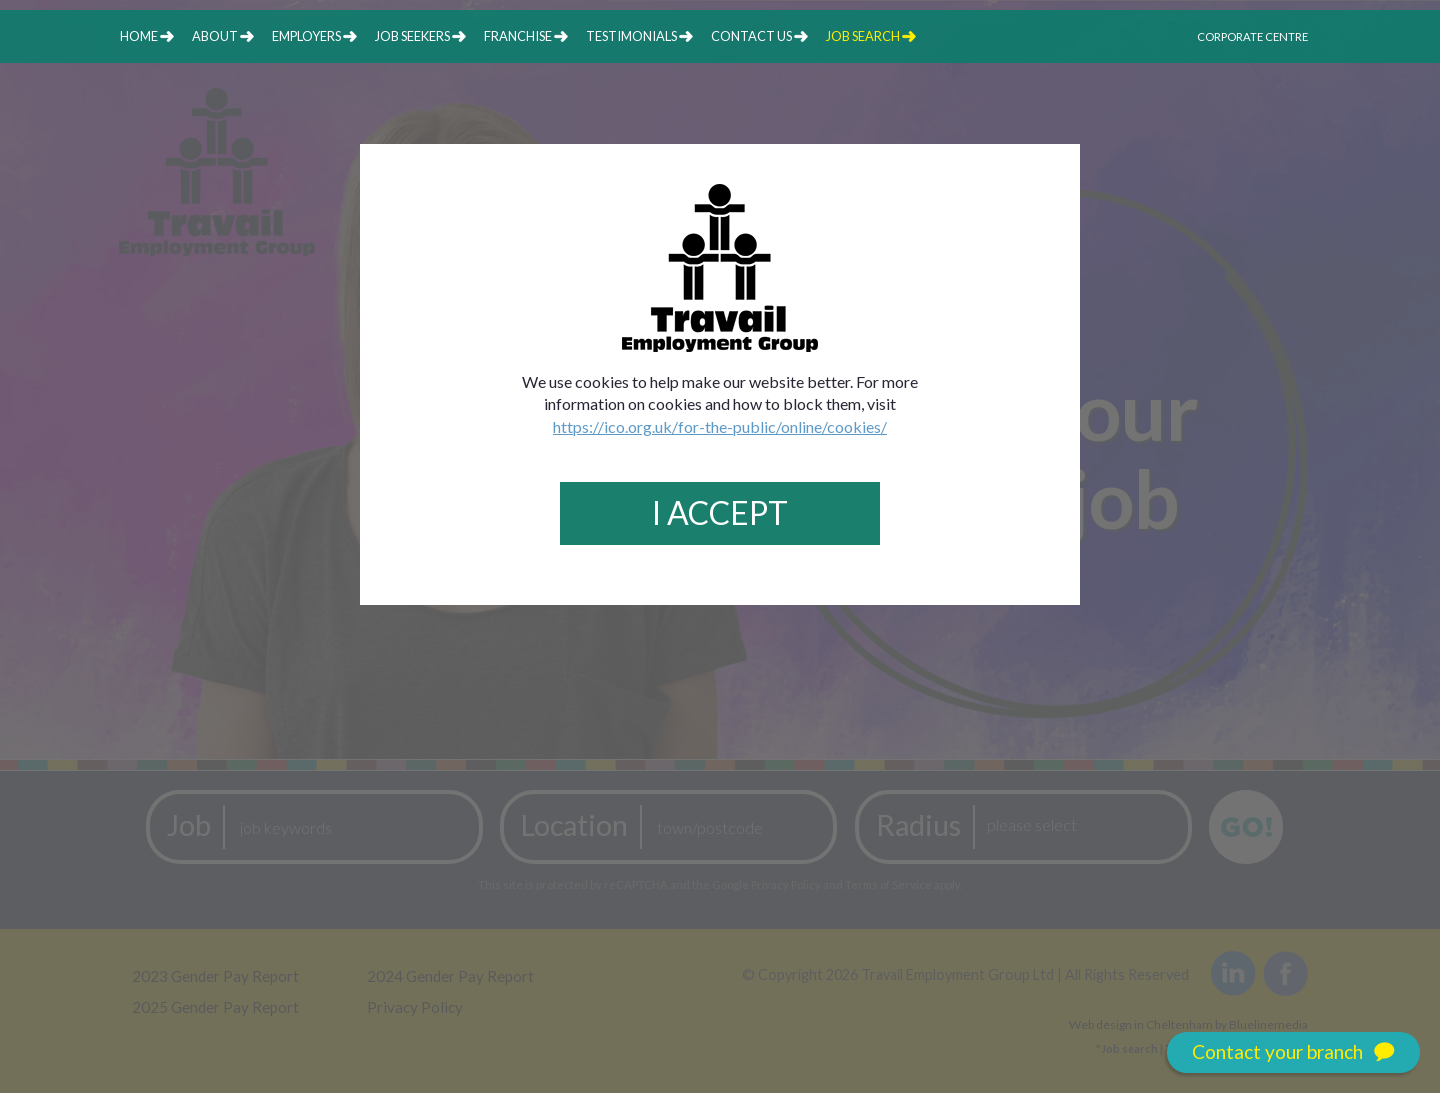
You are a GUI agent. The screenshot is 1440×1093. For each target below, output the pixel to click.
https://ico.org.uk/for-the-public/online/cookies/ (720, 426)
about (215, 36)
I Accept (720, 512)
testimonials (631, 36)
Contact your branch (1293, 1052)
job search (863, 36)
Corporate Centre (1252, 36)
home (139, 36)
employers (306, 36)
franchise (518, 36)
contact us (751, 36)
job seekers (412, 36)
